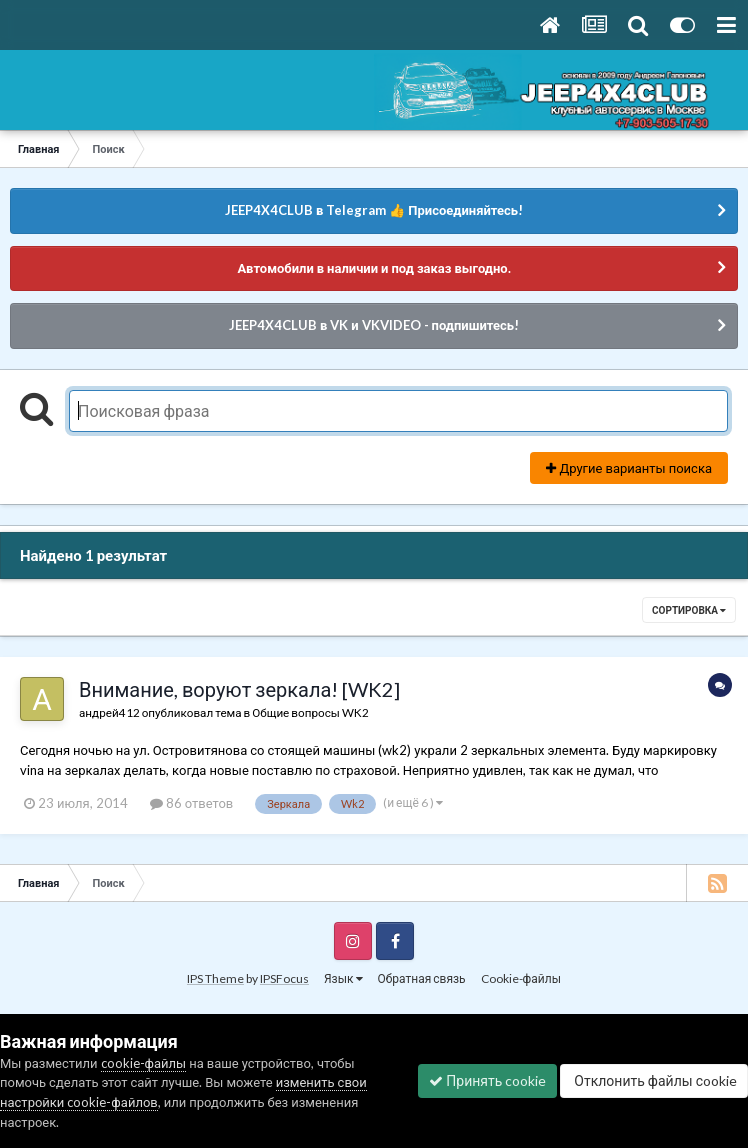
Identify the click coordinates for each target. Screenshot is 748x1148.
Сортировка (689, 610)
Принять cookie (487, 1080)
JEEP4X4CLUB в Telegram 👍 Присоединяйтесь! (374, 210)
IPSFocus (284, 978)
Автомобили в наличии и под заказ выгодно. (373, 268)
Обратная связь (422, 978)
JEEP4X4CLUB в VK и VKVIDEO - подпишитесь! (374, 325)
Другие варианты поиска (629, 468)
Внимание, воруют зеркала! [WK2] (239, 689)
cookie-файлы (144, 1063)
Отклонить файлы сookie (654, 1080)
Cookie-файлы (521, 978)
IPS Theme (215, 978)
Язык (343, 978)
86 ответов (192, 803)
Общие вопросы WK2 (310, 712)
